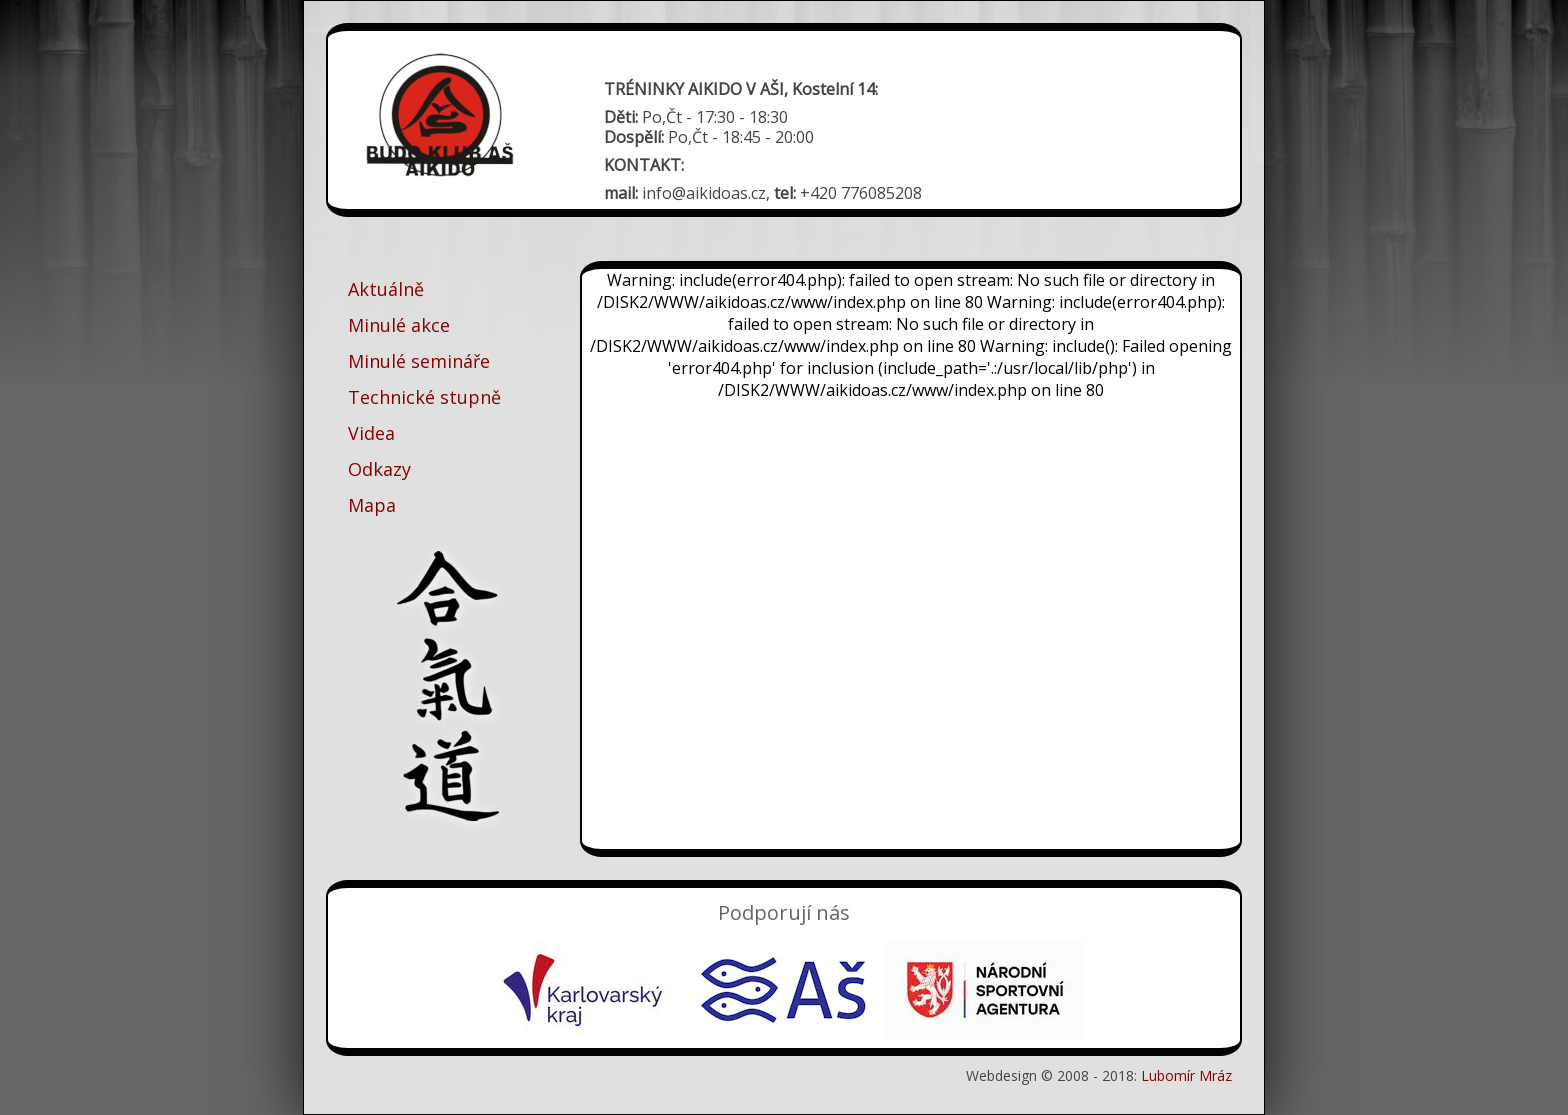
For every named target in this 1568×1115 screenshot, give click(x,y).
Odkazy (379, 469)
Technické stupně (424, 397)
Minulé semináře (419, 361)
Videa (371, 433)
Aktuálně (386, 289)
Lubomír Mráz (1186, 1075)
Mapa (372, 505)
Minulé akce (399, 325)
